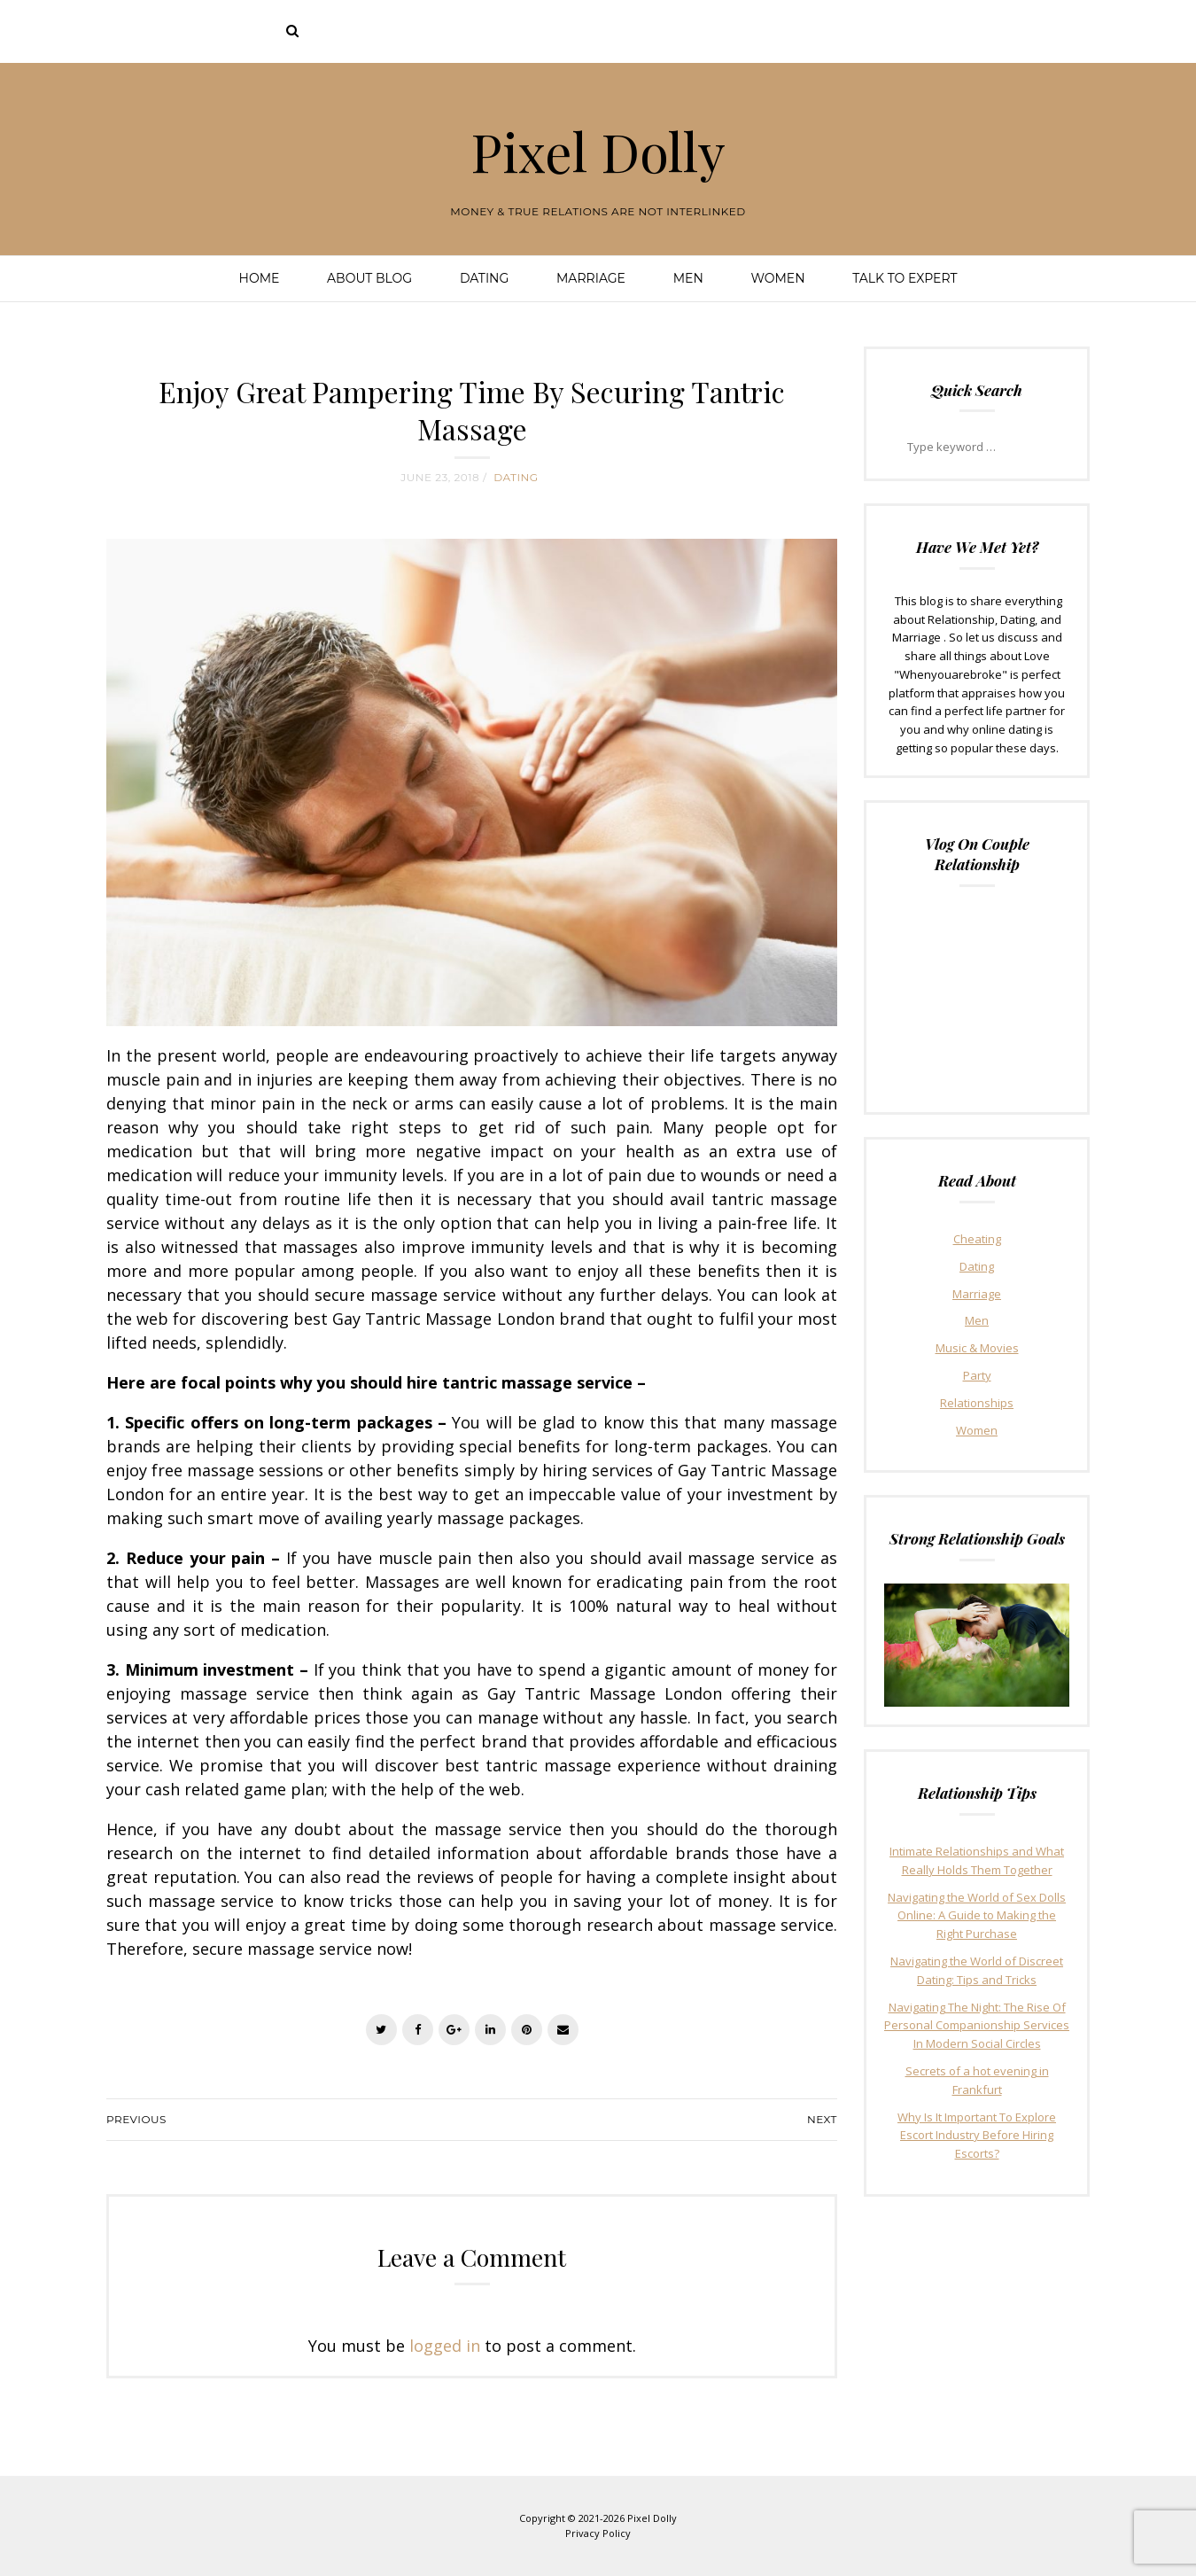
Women (777, 278)
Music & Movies (977, 1348)
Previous (136, 2119)
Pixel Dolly (598, 150)
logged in (444, 2345)
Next (822, 2119)
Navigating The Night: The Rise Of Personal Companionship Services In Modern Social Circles (976, 2025)
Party (977, 1375)
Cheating (977, 1239)
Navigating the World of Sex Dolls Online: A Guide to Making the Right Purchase (977, 1915)
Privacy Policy (598, 2533)
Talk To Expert (904, 278)
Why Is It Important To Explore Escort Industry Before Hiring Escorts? (976, 2135)
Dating (484, 278)
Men (688, 278)
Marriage (590, 278)
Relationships (976, 1403)
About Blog (369, 278)
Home (259, 278)
